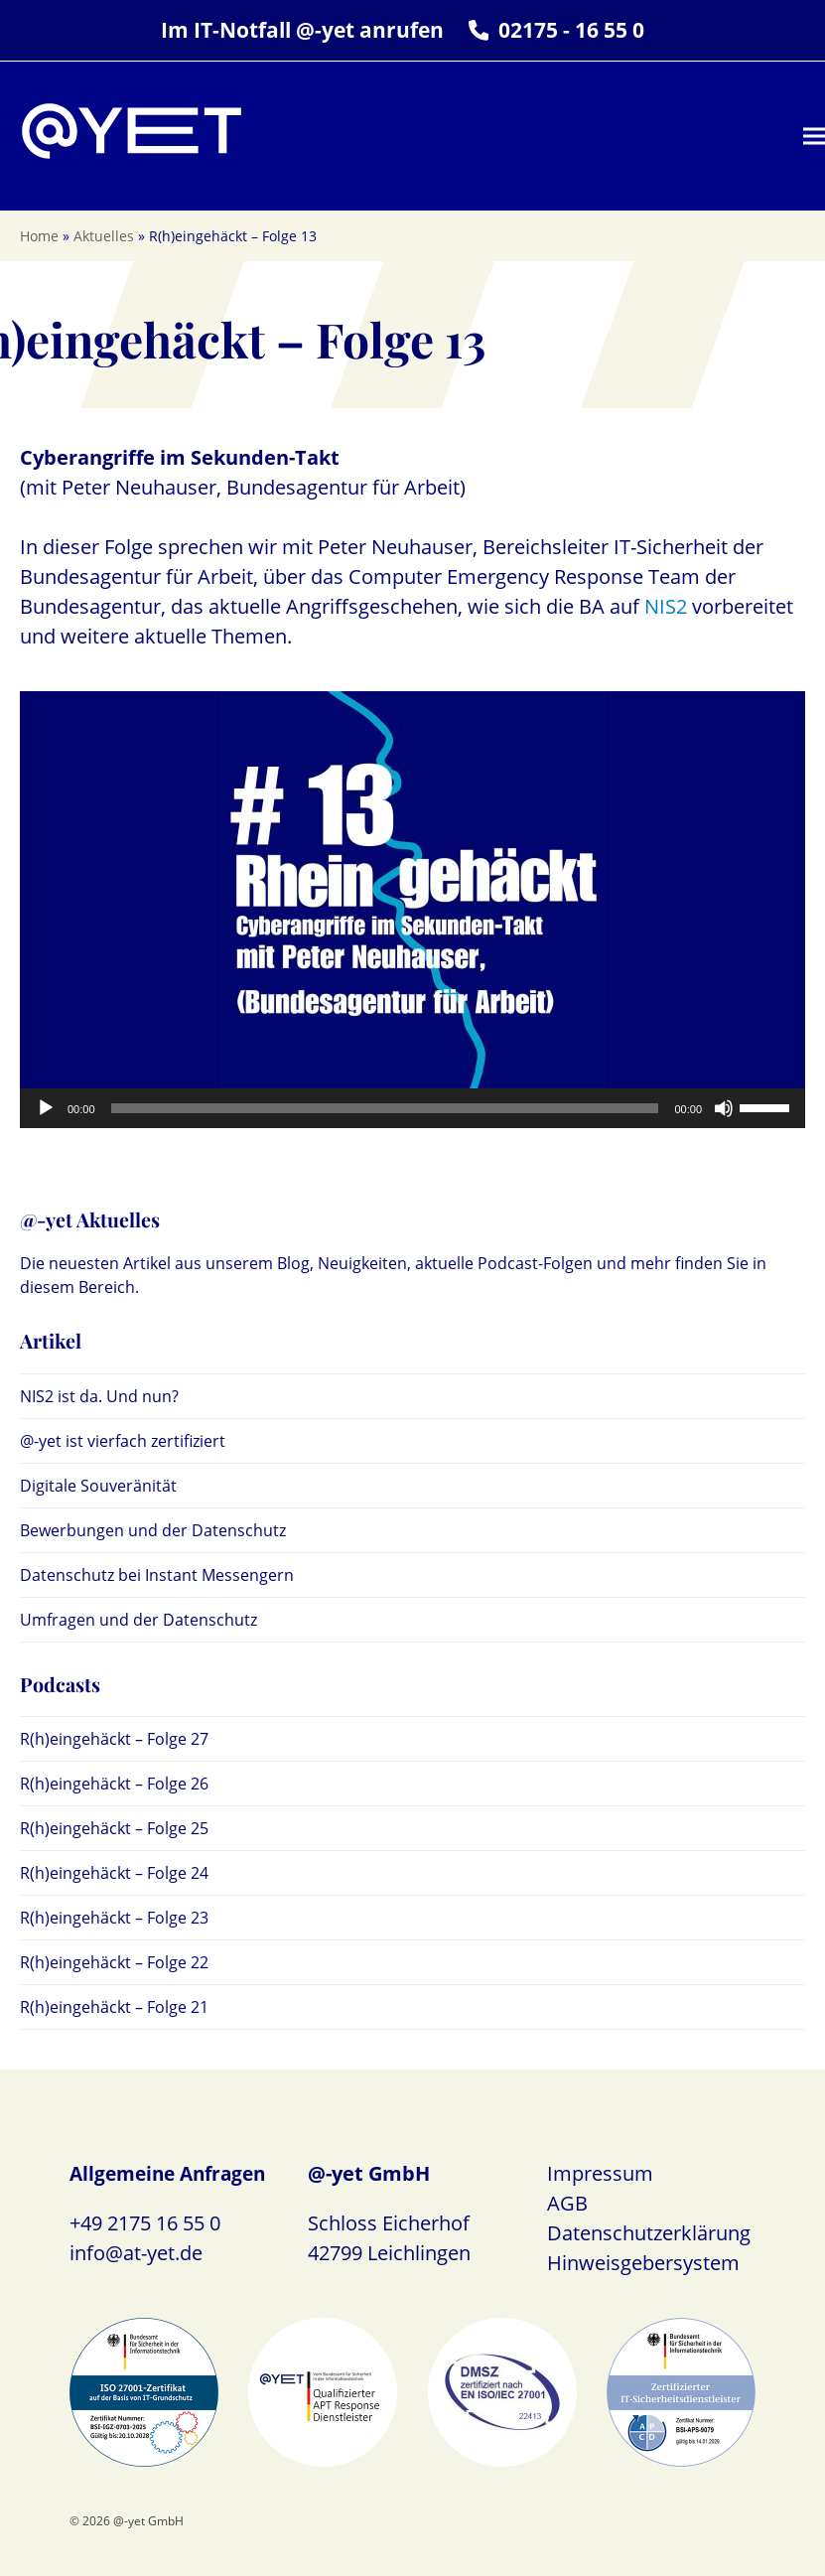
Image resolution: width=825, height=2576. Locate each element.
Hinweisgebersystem (643, 2262)
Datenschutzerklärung (649, 2232)
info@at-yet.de (136, 2252)
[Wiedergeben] (46, 1108)
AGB (567, 2203)
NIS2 (665, 606)
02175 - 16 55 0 (571, 30)
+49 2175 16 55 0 (144, 2223)
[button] (814, 136)
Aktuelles (103, 235)
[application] (412, 1108)
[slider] (385, 1108)
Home (39, 235)
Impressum (600, 2173)
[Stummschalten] (724, 1108)
